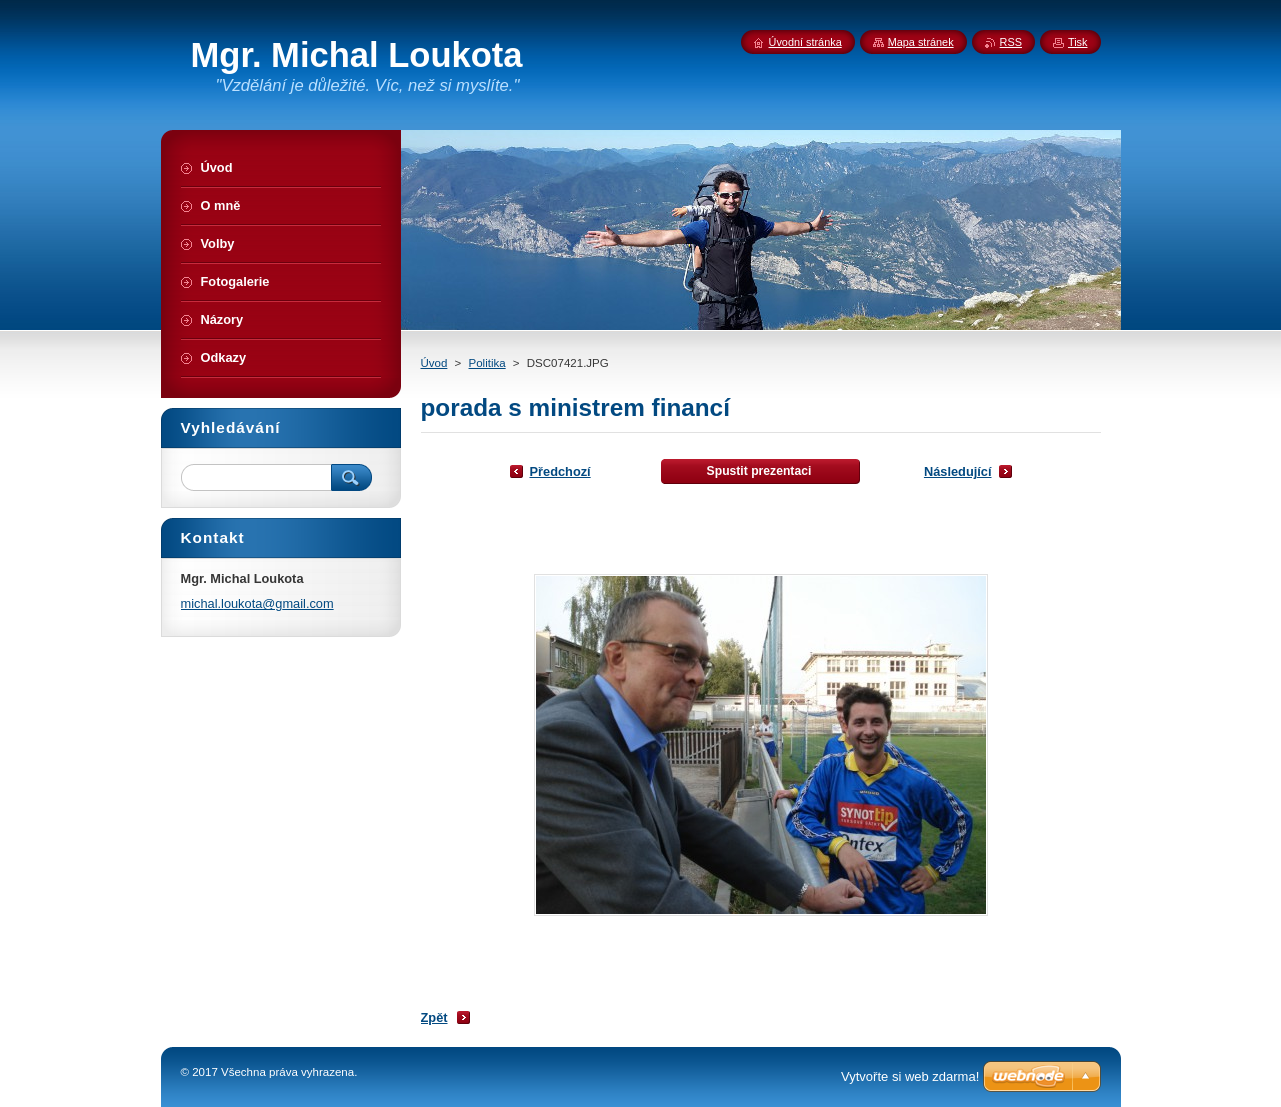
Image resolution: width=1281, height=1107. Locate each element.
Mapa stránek (921, 42)
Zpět (434, 1017)
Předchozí (560, 471)
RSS (1011, 42)
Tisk (1078, 42)
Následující (958, 471)
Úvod (434, 363)
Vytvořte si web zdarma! (910, 1076)
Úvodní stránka (805, 42)
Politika (487, 363)
